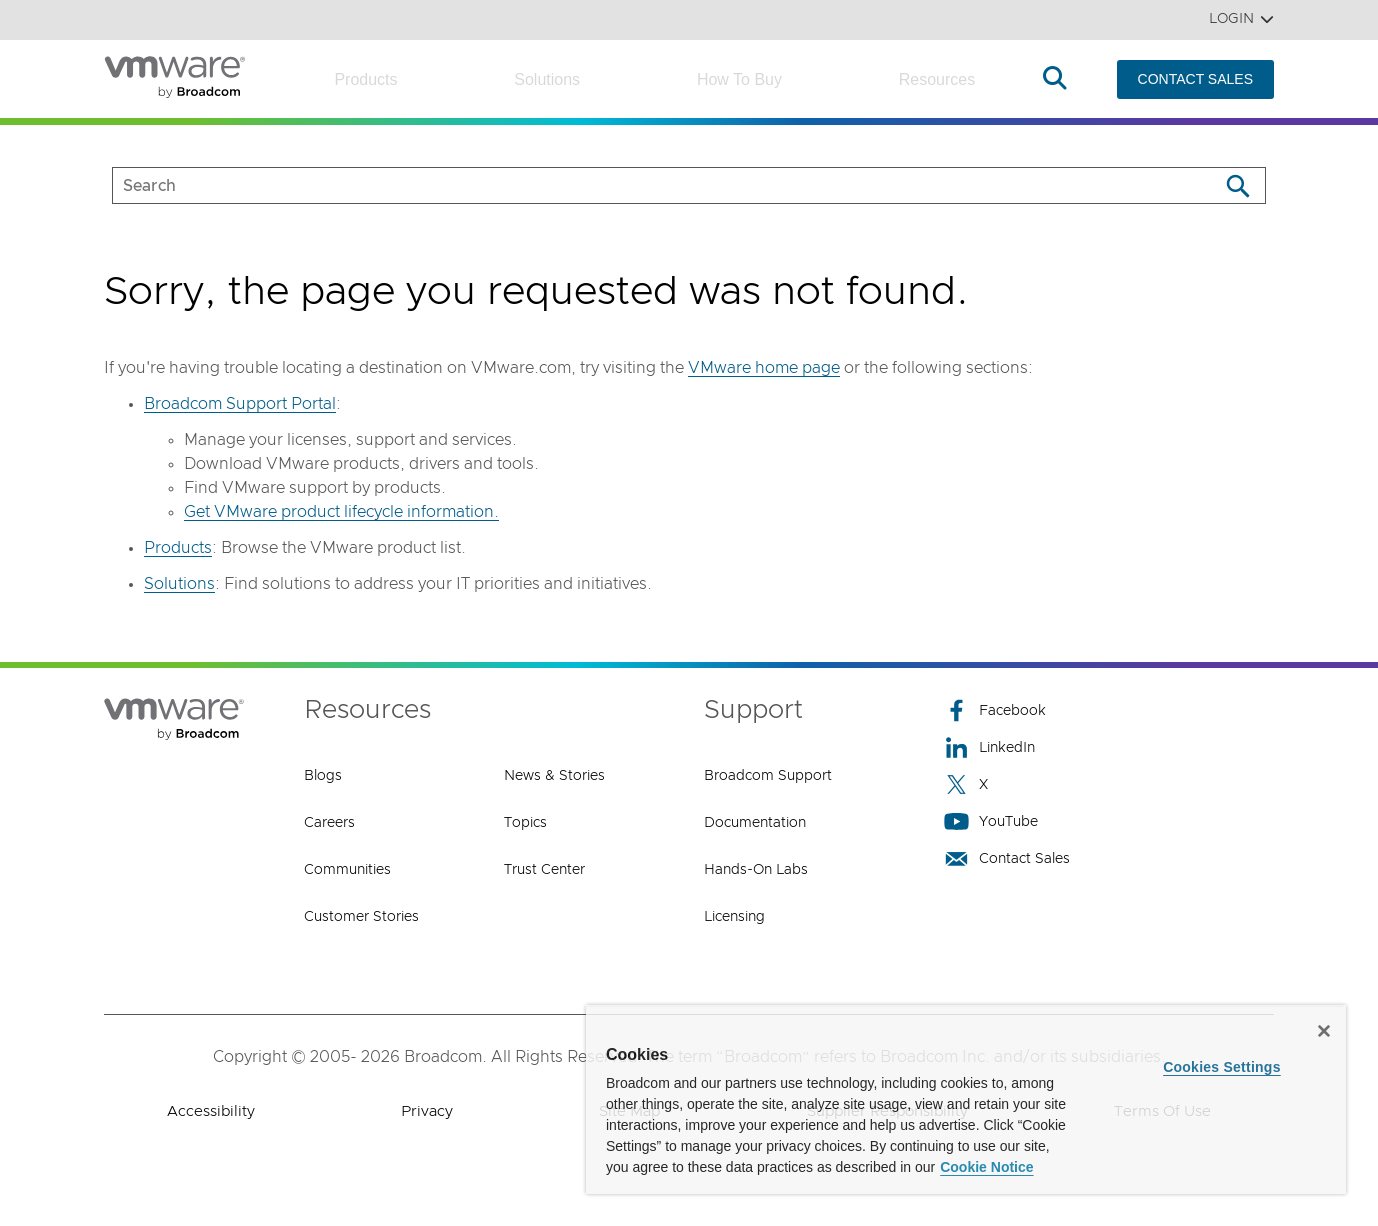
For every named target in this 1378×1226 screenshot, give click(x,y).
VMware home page (764, 368)
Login (1241, 19)
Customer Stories (361, 917)
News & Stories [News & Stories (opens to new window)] (554, 776)
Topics (525, 823)
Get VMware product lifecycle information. (341, 512)
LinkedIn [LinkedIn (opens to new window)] (989, 747)
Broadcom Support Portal (240, 404)
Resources (937, 79)
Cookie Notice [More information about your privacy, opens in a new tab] (986, 1167)
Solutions (547, 79)
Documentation (755, 823)
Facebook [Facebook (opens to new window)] (995, 710)
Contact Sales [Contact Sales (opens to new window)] (1007, 858)
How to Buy (739, 79)
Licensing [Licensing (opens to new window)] (734, 917)
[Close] (1324, 1031)
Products (365, 79)
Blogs (323, 776)
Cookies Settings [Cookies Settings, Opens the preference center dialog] (1222, 1067)
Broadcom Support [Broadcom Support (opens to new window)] (768, 776)
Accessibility (211, 1111)
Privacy (427, 1111)
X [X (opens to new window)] (966, 784)
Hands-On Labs (756, 870)
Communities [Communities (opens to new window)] (347, 870)
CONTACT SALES (1195, 79)
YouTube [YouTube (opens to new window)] (991, 821)
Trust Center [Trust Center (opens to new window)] (544, 870)
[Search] (1237, 185)
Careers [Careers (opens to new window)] (329, 823)
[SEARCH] (644, 185)
